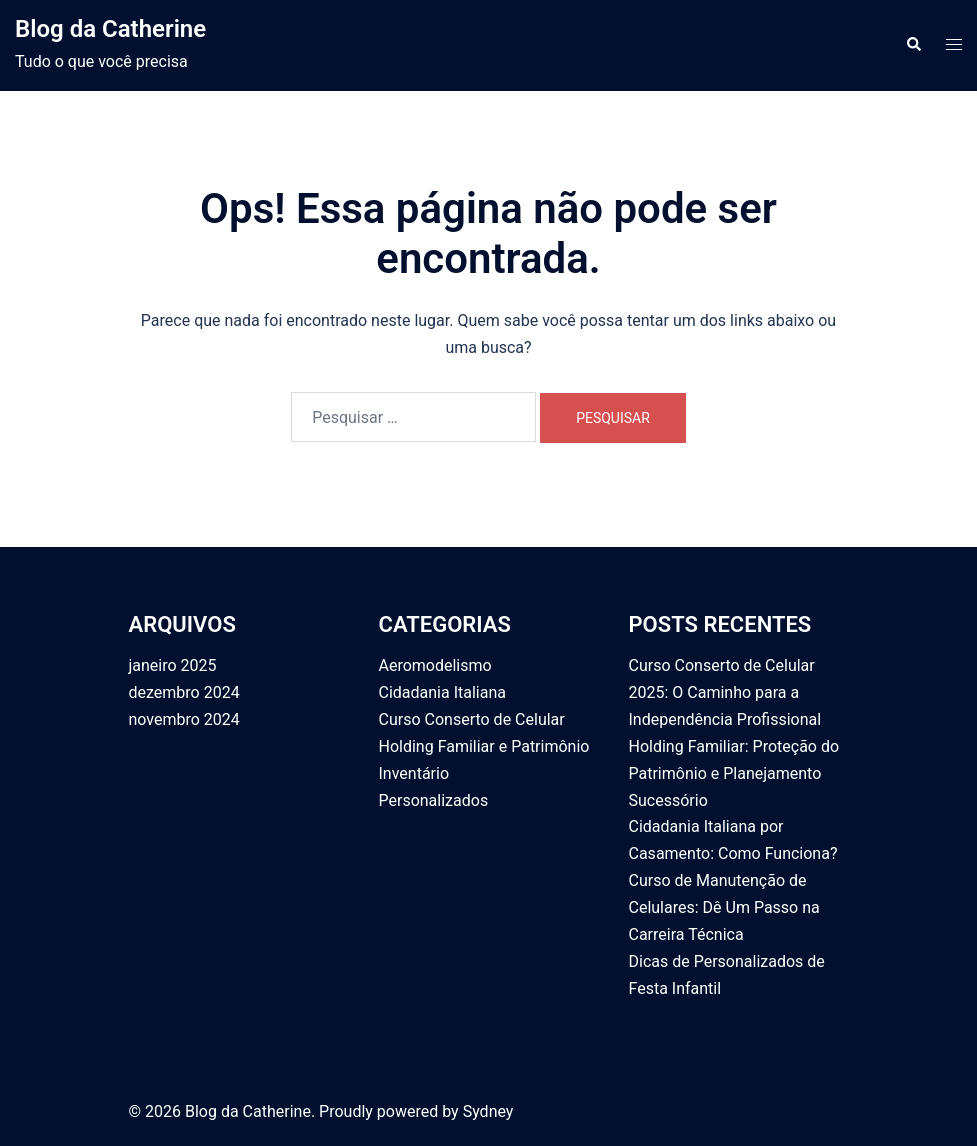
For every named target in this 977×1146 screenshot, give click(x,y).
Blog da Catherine (110, 29)
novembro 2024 (184, 719)
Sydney (488, 1111)
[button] (913, 45)
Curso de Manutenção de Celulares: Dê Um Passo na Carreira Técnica (724, 907)
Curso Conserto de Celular (472, 719)
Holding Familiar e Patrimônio (484, 746)
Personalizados (434, 800)
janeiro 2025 (173, 665)
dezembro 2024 (184, 692)
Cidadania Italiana (442, 692)
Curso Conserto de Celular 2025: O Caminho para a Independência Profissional (725, 692)
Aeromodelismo (435, 665)
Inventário (414, 773)
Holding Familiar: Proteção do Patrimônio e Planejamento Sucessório (734, 773)
